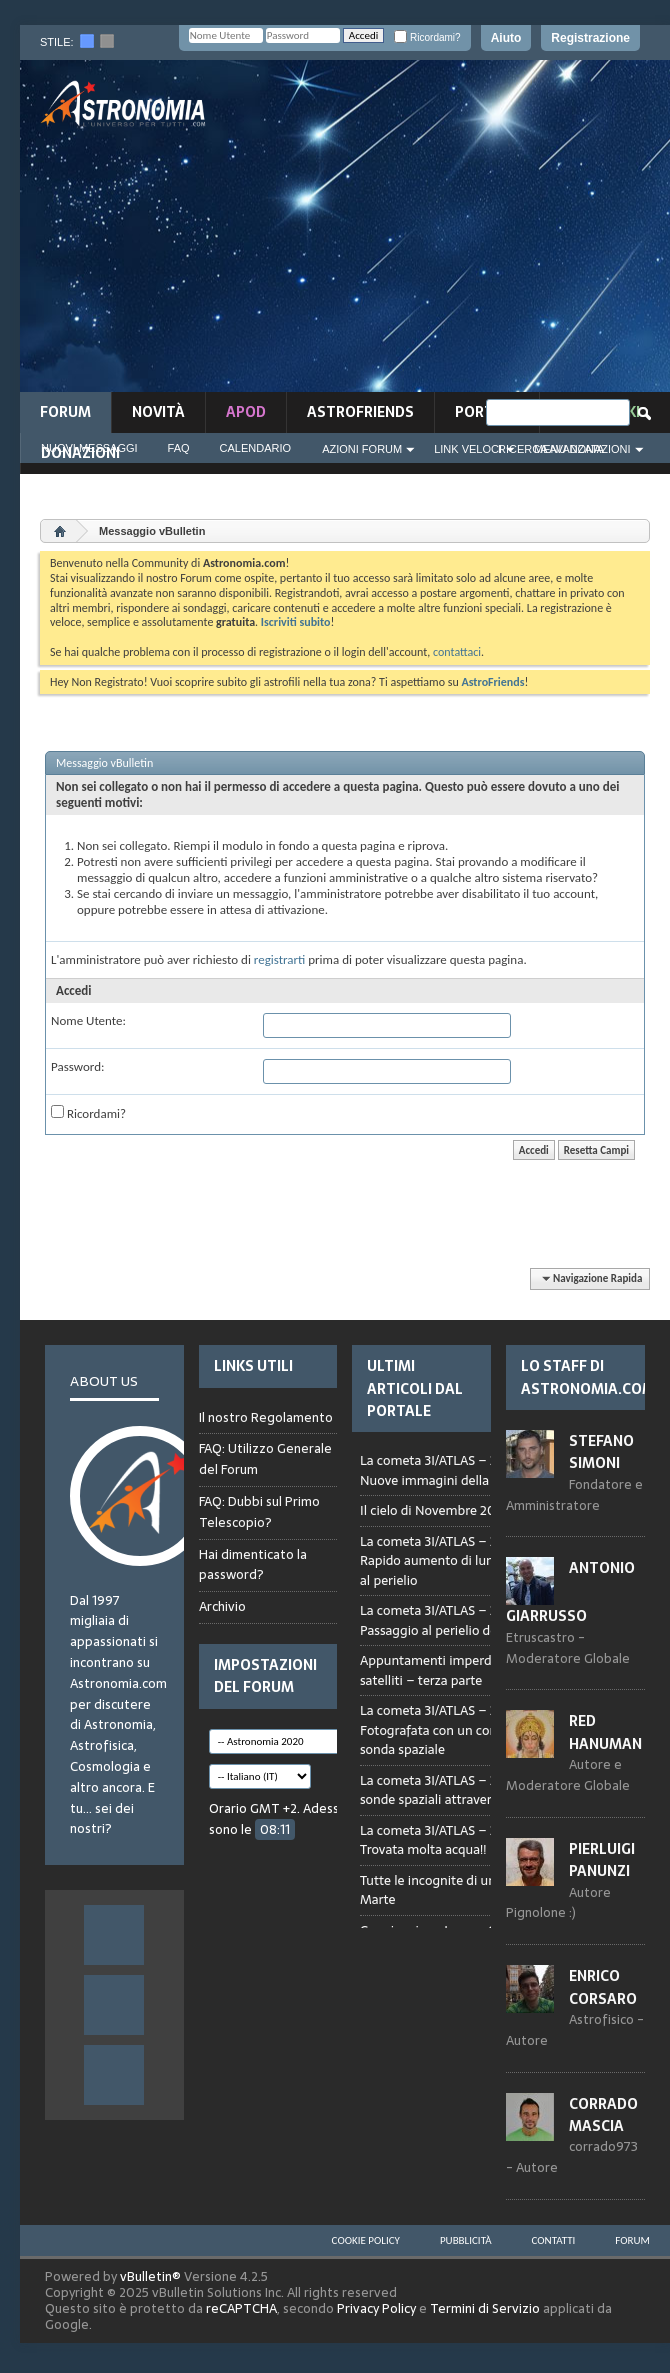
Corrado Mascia (603, 2115)
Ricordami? (427, 37)
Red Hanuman (605, 1732)
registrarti (280, 959)
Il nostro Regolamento (266, 1418)
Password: (77, 1066)
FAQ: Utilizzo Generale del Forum (265, 1459)
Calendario (256, 448)
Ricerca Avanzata (551, 449)
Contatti (554, 2240)
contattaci (457, 652)
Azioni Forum (362, 449)
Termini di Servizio (485, 2308)
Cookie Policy (366, 2240)
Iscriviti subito (296, 622)
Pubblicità (466, 2240)
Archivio (222, 1606)
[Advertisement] (469, 232)
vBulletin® (150, 2276)
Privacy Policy (376, 2308)
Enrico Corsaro (603, 1987)
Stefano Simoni (601, 1452)
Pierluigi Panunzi (602, 1860)
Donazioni (80, 453)
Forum (65, 412)
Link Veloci (468, 449)
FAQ (179, 448)
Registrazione (590, 38)
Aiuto (506, 38)
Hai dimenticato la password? (253, 1565)
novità (158, 412)
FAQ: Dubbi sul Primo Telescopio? (259, 1512)
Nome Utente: (88, 1020)
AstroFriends (360, 412)
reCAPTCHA (241, 2308)
